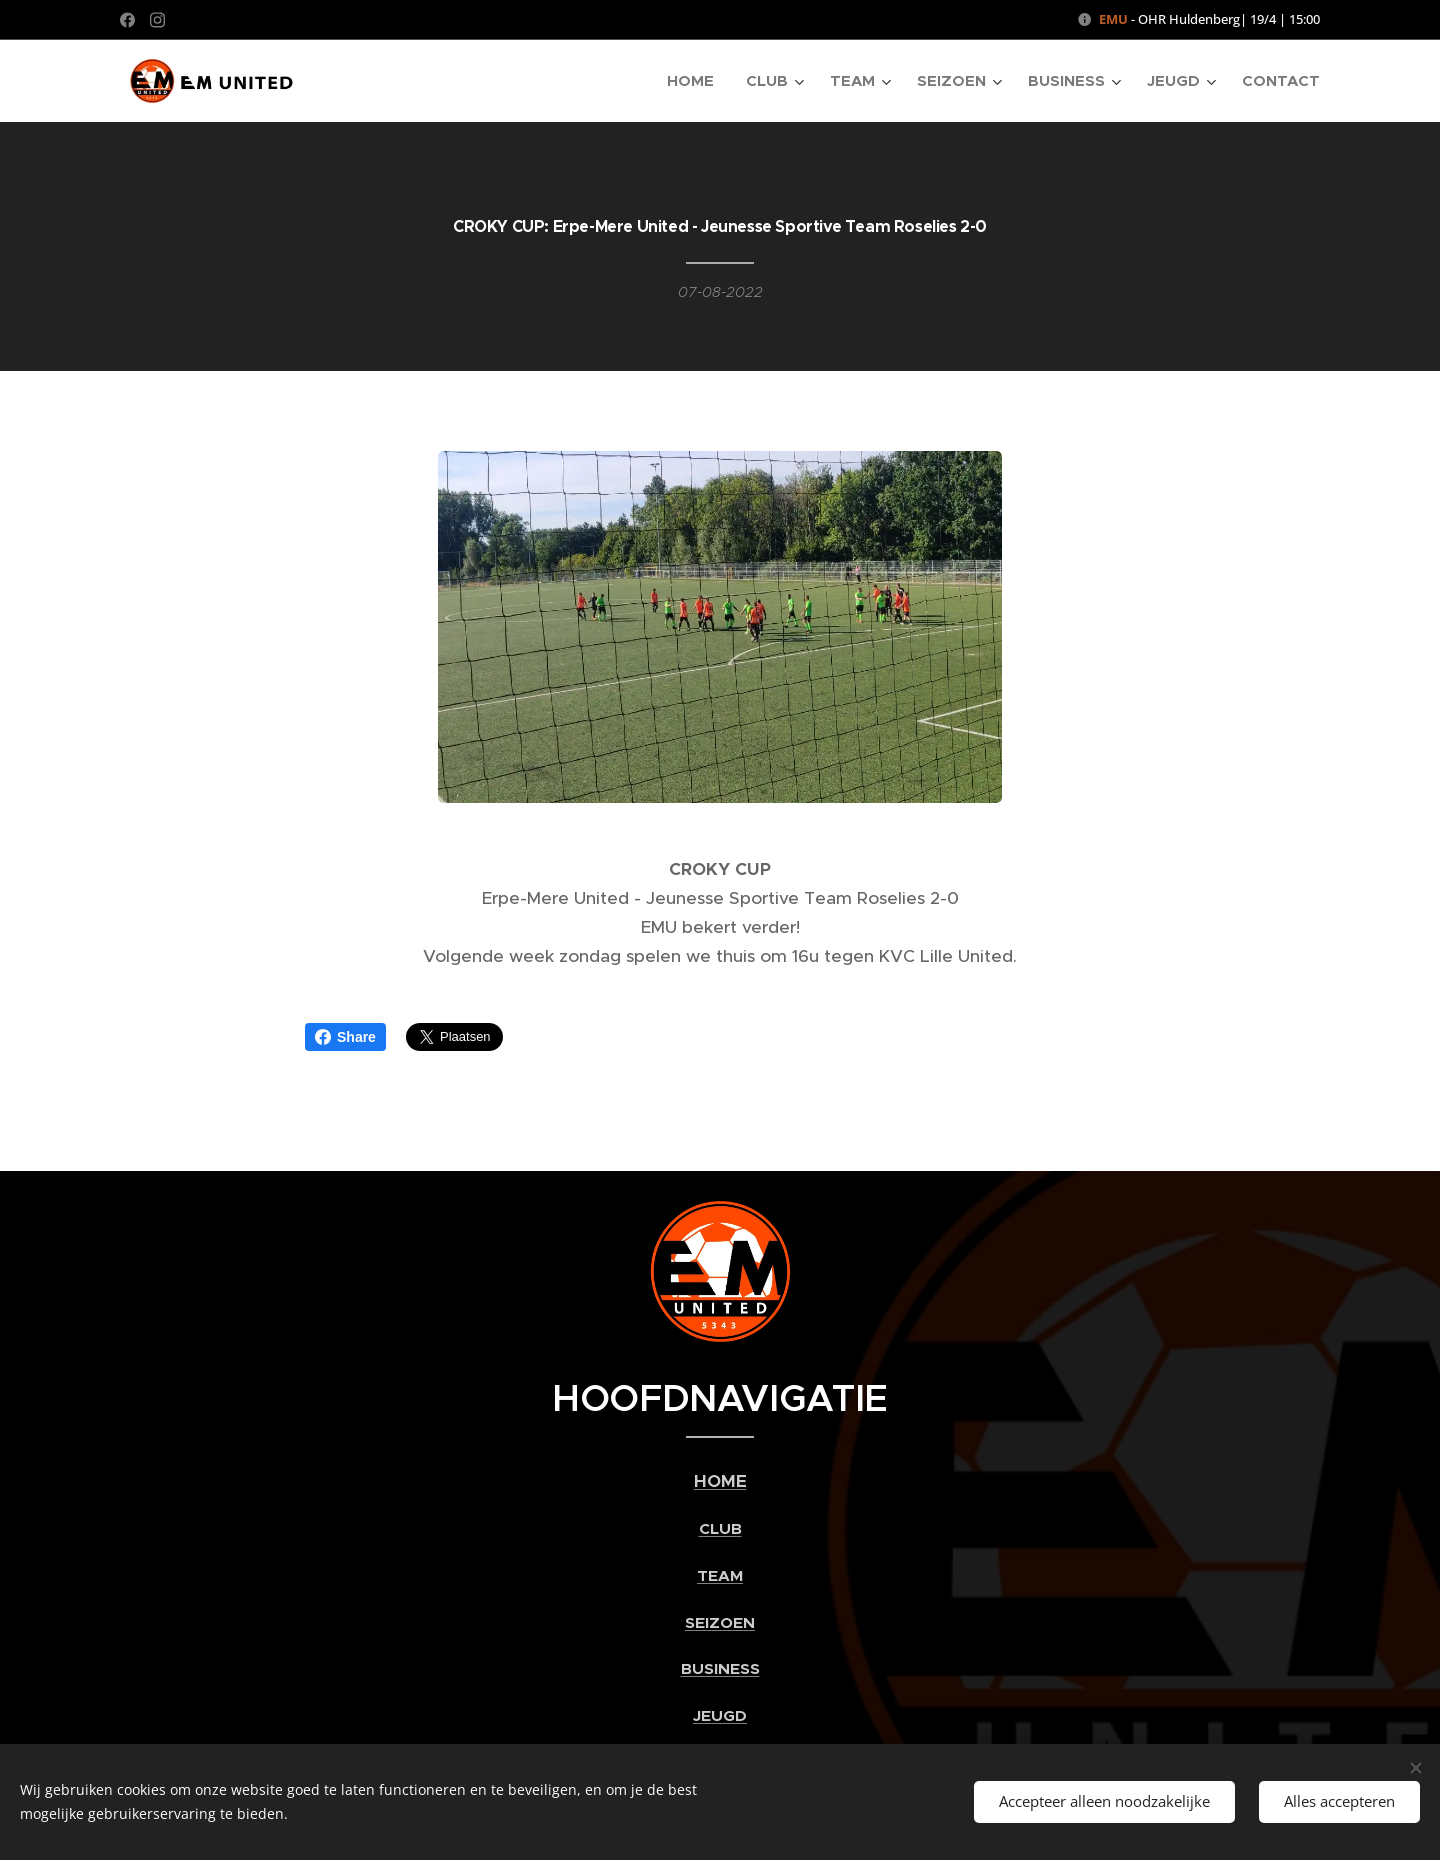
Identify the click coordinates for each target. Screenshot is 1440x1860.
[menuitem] (696, 81)
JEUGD (720, 1716)
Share (345, 1037)
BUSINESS (720, 1670)
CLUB (720, 1530)
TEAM (720, 1576)
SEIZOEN (720, 1623)
